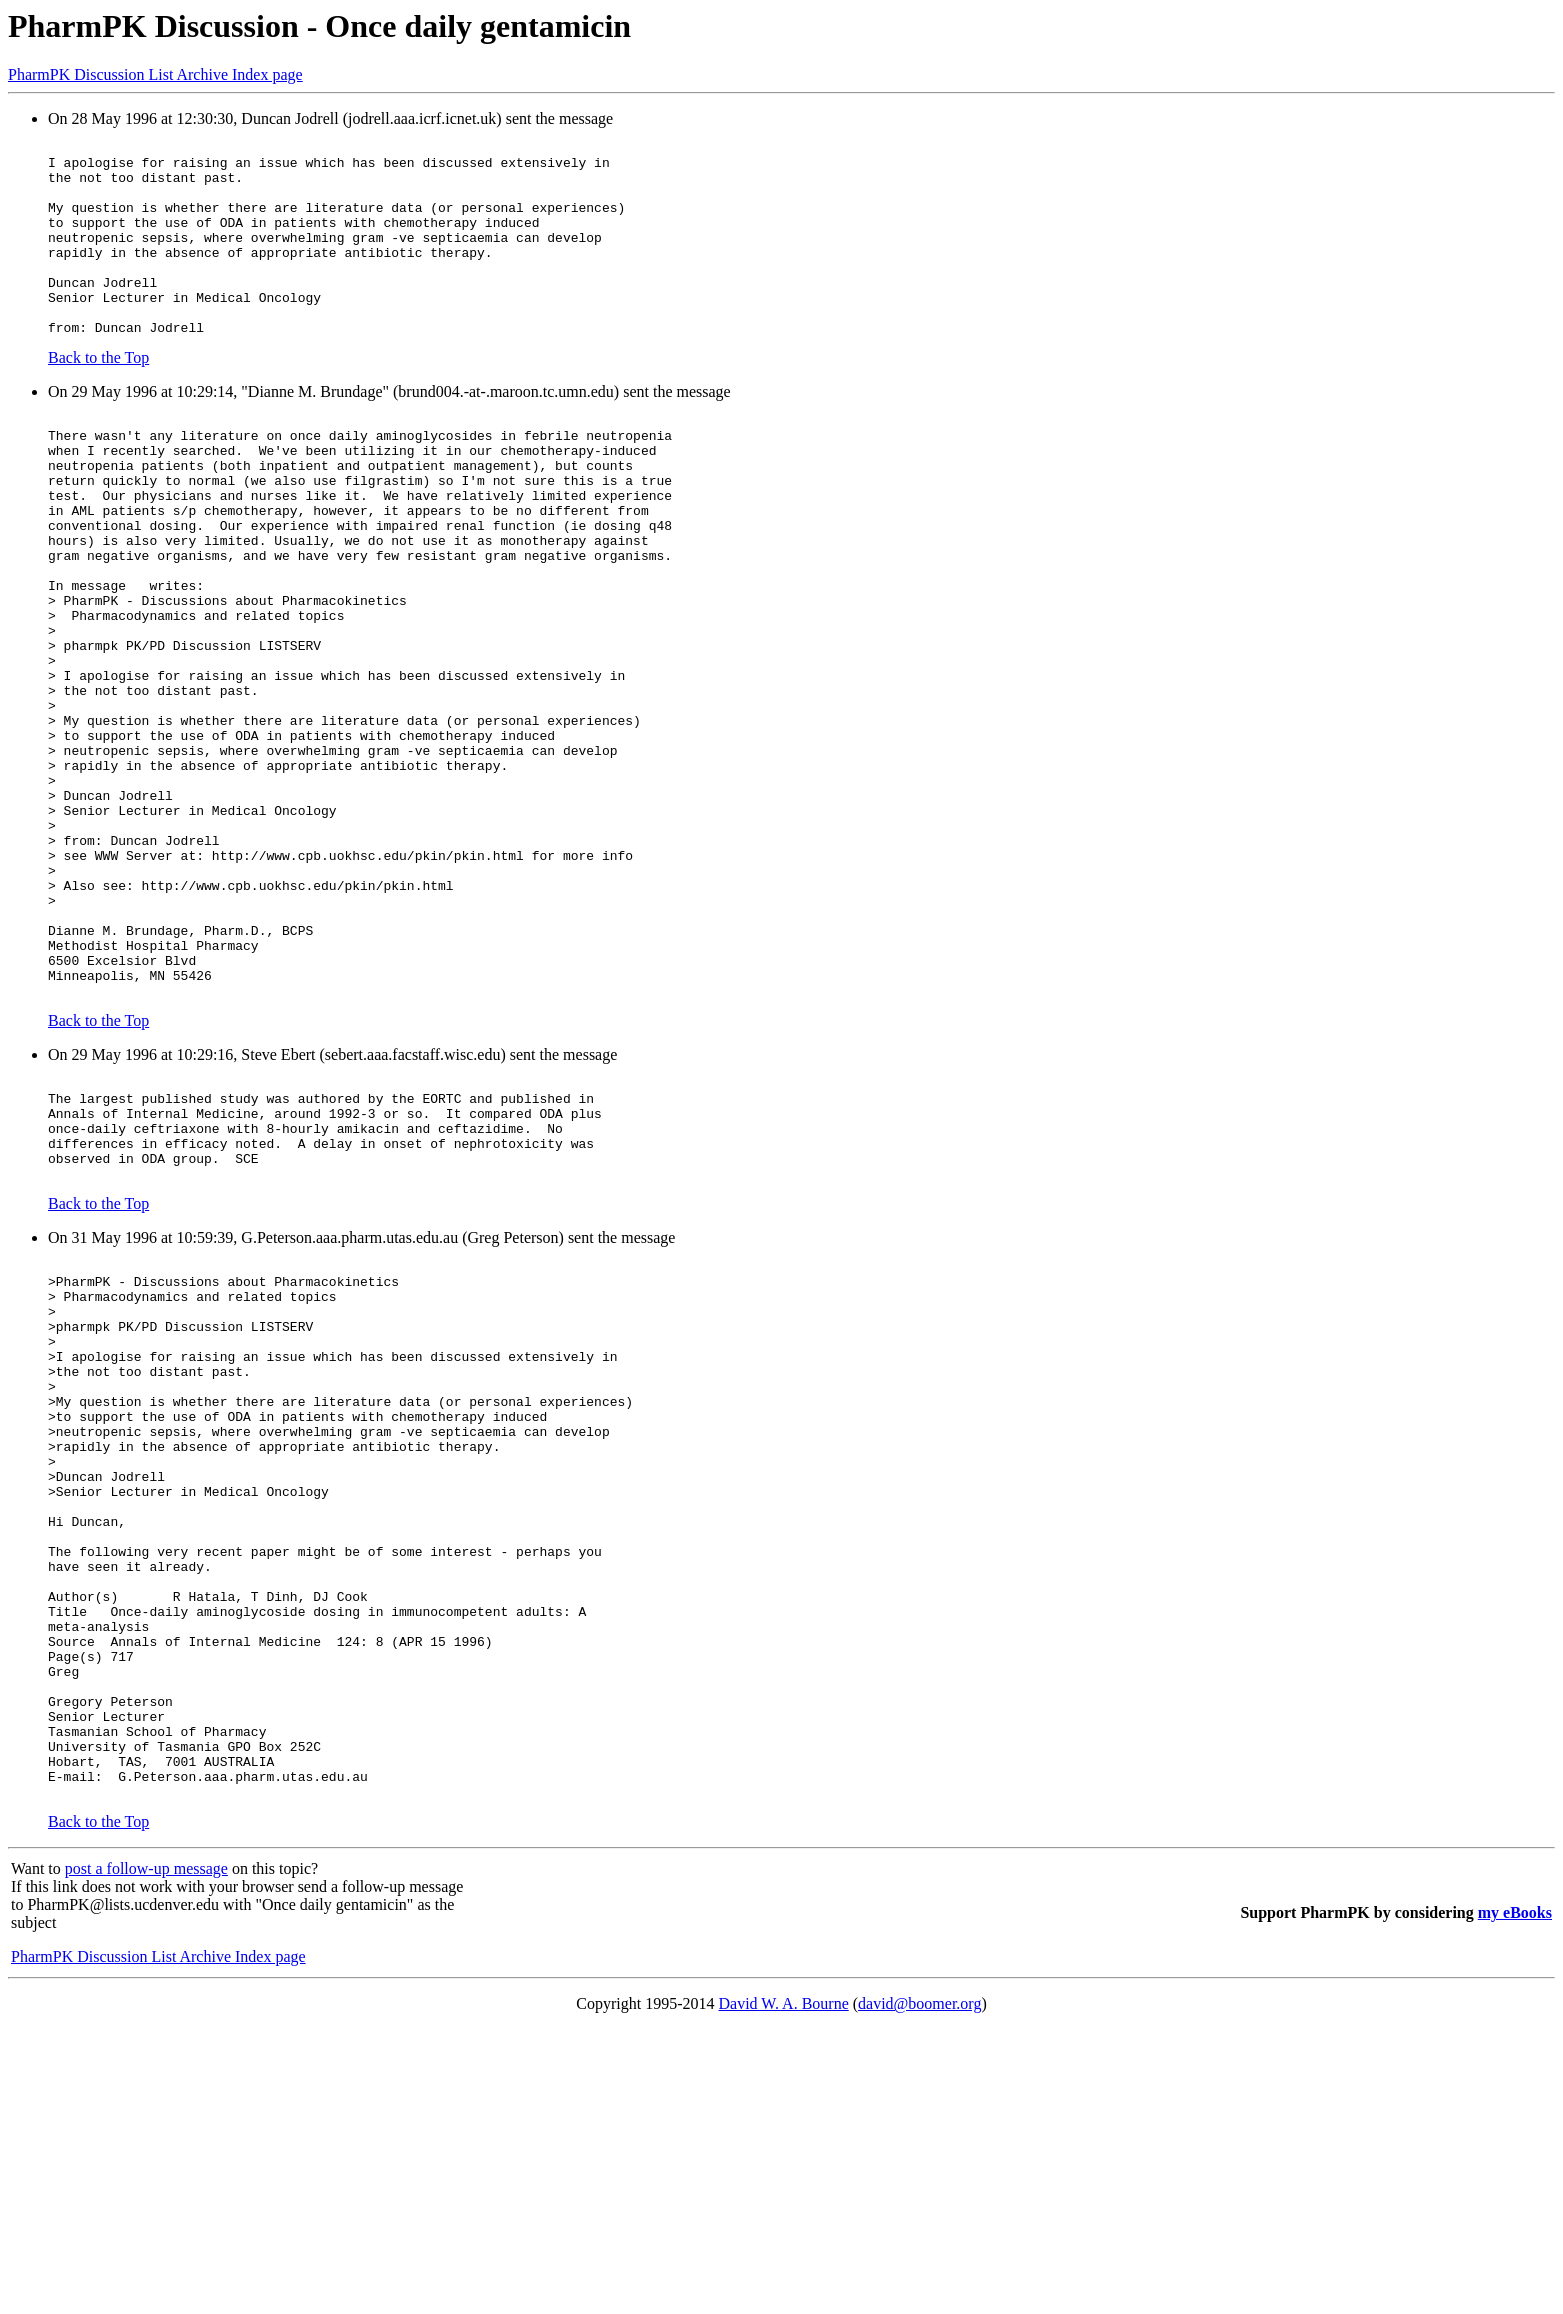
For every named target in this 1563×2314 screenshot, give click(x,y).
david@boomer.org (919, 2288)
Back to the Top (98, 396)
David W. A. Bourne (784, 2288)
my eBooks (1515, 2197)
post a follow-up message (146, 2153)
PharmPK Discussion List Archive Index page (155, 74)
